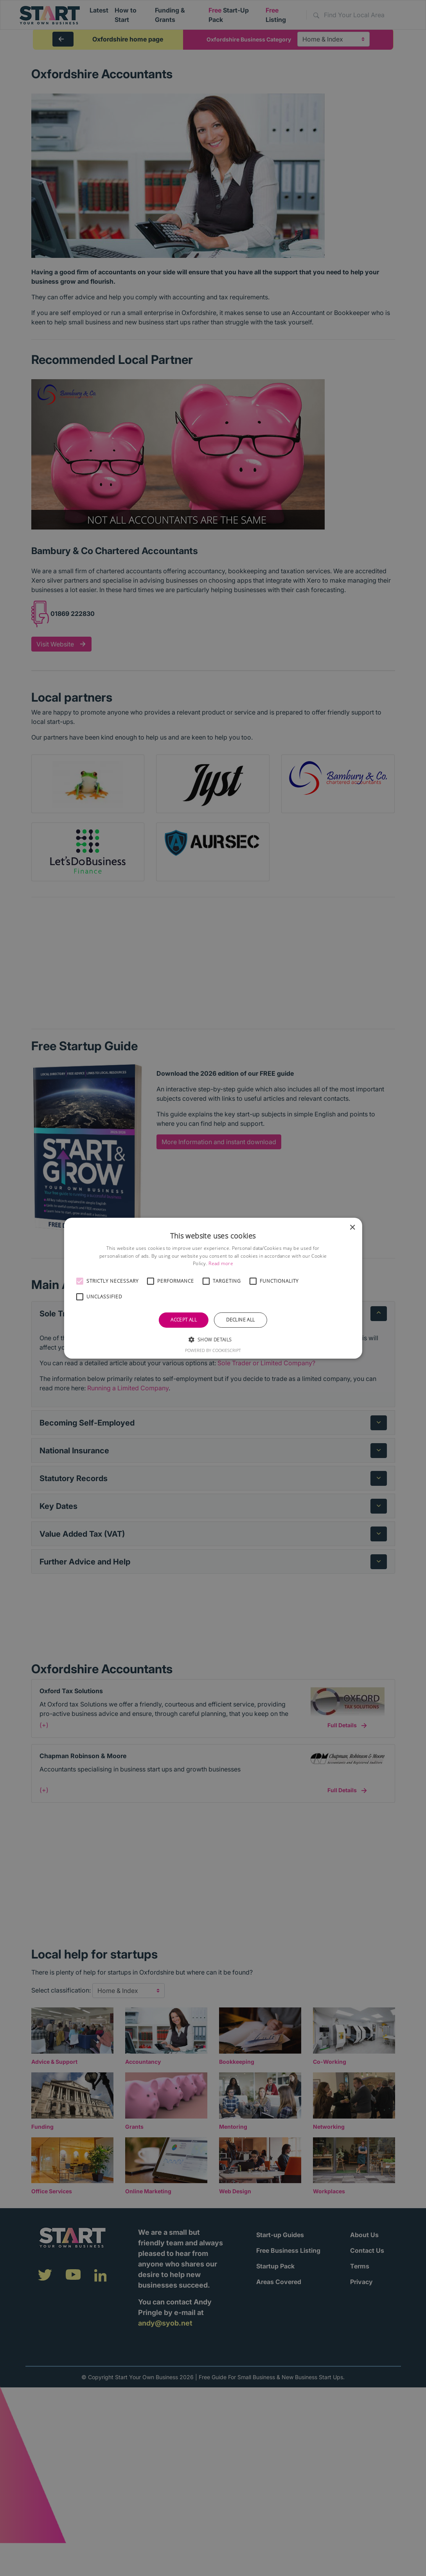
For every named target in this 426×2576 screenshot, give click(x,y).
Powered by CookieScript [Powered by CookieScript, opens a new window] (213, 1350)
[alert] (213, 1288)
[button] (79, 1281)
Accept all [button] (184, 1319)
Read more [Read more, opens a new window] (221, 1263)
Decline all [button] (240, 1319)
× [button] (352, 1227)
